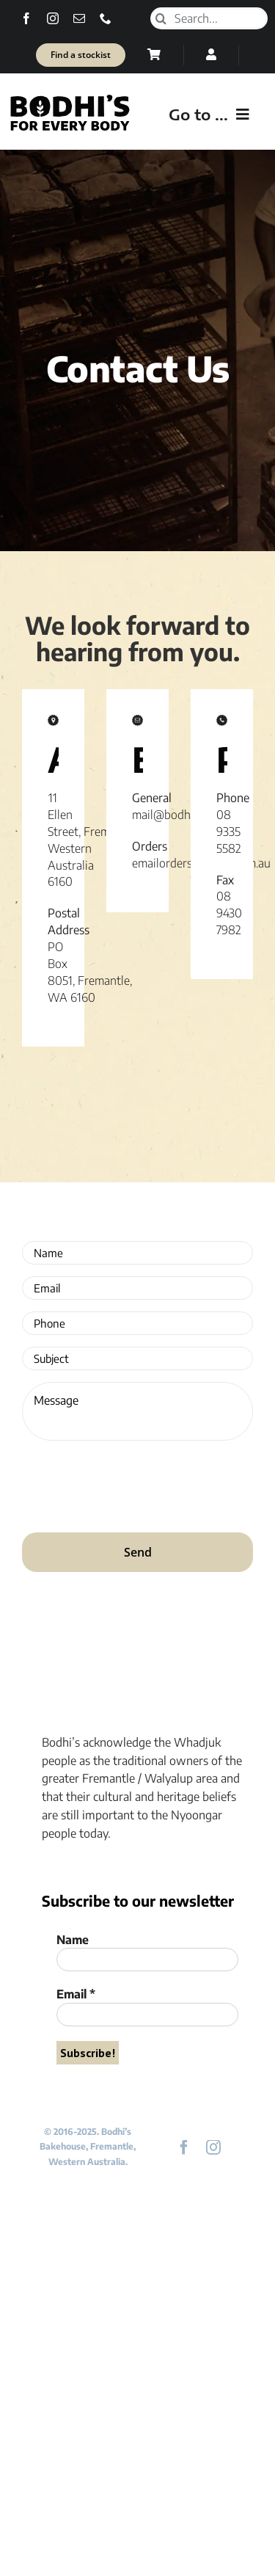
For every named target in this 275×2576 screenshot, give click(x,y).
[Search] (161, 18)
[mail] (79, 18)
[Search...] (209, 18)
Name (72, 1939)
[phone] (105, 18)
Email (75, 1994)
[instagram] (53, 18)
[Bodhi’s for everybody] (69, 98)
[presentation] (133, 1481)
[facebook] (26, 18)
